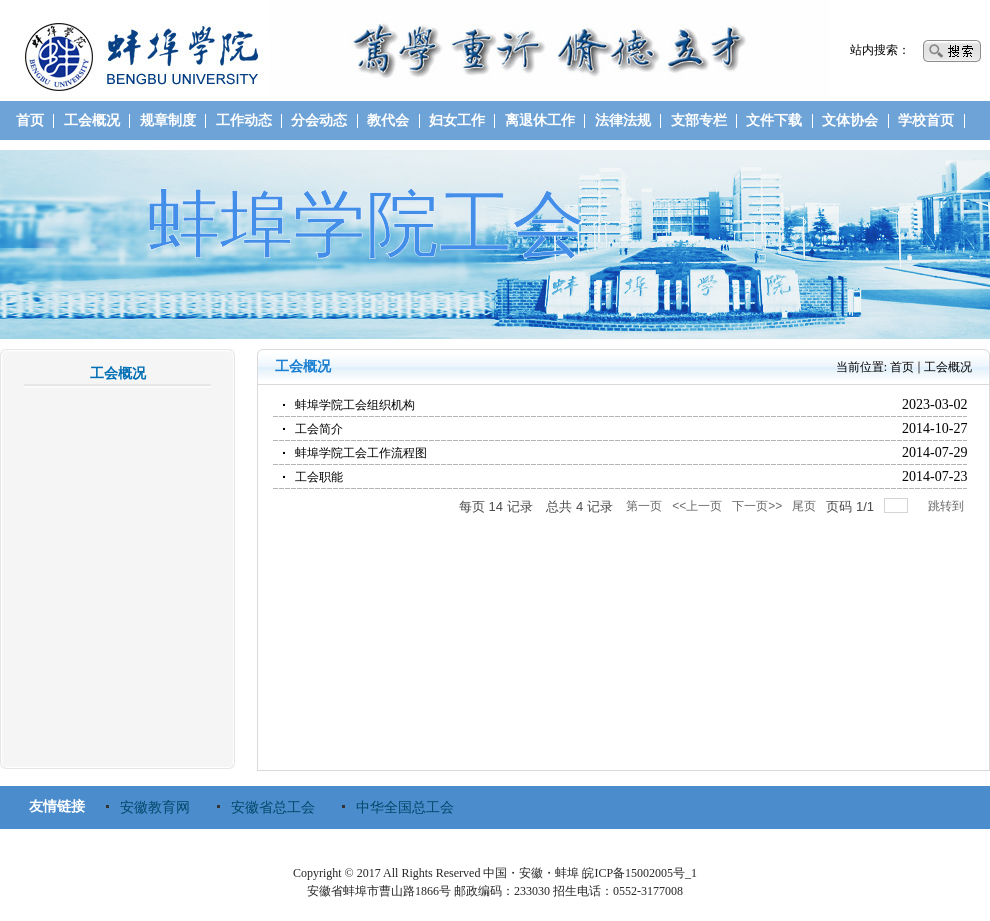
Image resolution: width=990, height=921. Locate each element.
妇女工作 (457, 120)
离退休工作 (540, 120)
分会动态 (319, 120)
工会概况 (92, 120)
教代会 (388, 120)
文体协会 (850, 120)
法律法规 (623, 120)
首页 (30, 120)
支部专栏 (699, 120)
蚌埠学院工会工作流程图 (361, 453)
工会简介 (319, 429)
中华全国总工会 (405, 807)
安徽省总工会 (273, 807)
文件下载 (774, 120)
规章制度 (168, 120)
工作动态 (244, 120)
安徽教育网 (155, 807)
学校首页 (926, 120)
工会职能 (319, 477)
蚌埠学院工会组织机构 (355, 405)
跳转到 (947, 506)
